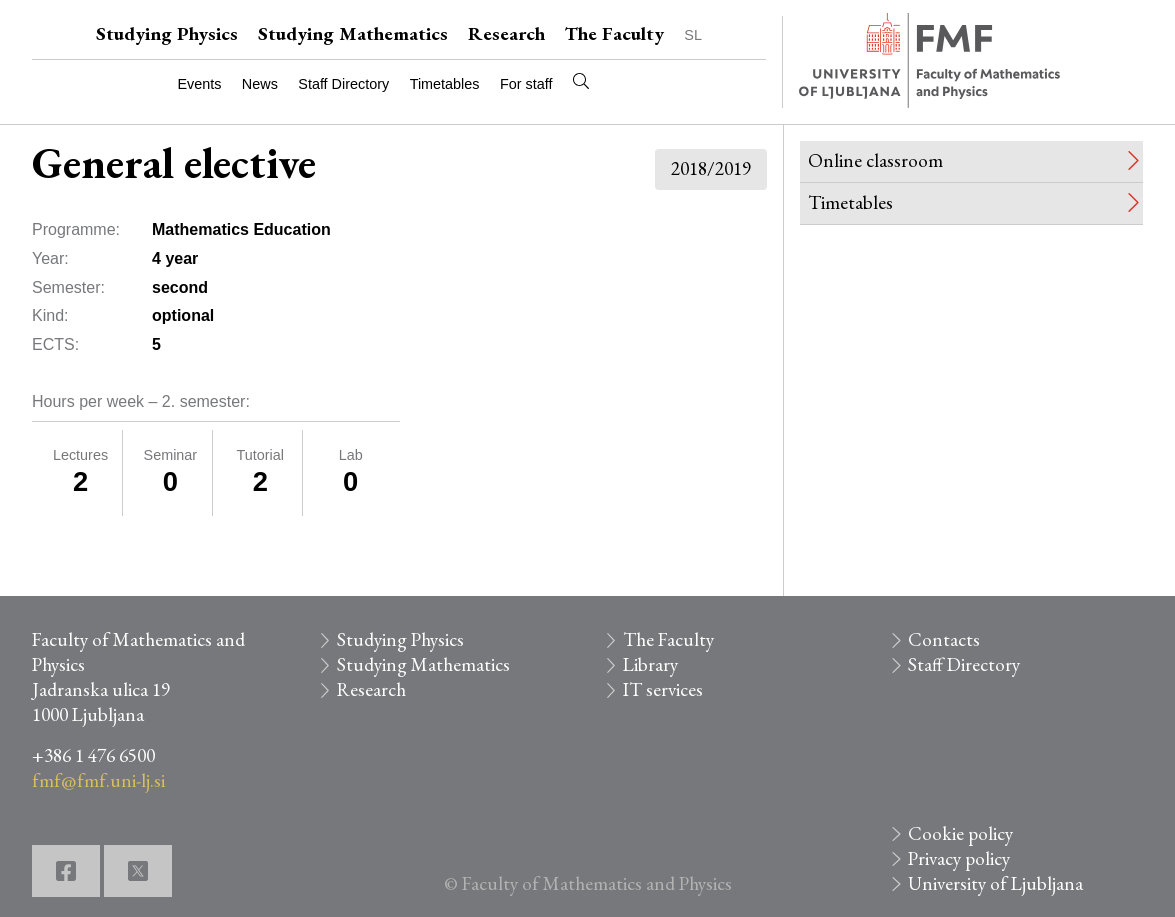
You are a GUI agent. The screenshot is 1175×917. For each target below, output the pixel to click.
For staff (526, 84)
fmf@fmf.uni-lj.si (98, 780)
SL (693, 35)
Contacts (944, 639)
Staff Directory (343, 84)
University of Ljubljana (995, 883)
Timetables (445, 84)
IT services (663, 689)
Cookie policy (960, 833)
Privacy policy (959, 858)
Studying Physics (167, 33)
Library (650, 664)
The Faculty (614, 33)
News (260, 84)
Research (506, 33)
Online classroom (875, 160)
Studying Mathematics (353, 33)
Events (199, 84)
